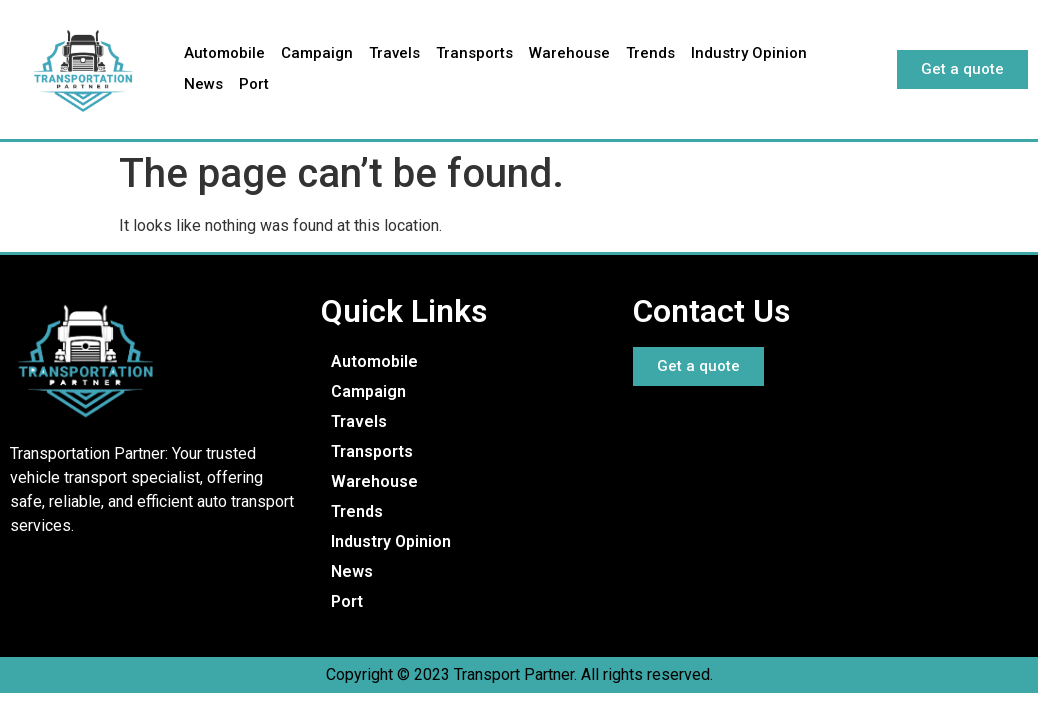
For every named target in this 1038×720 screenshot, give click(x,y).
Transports (474, 53)
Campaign (317, 53)
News (203, 84)
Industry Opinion (749, 53)
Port (254, 84)
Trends (650, 53)
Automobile (224, 53)
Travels (394, 53)
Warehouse (569, 53)
